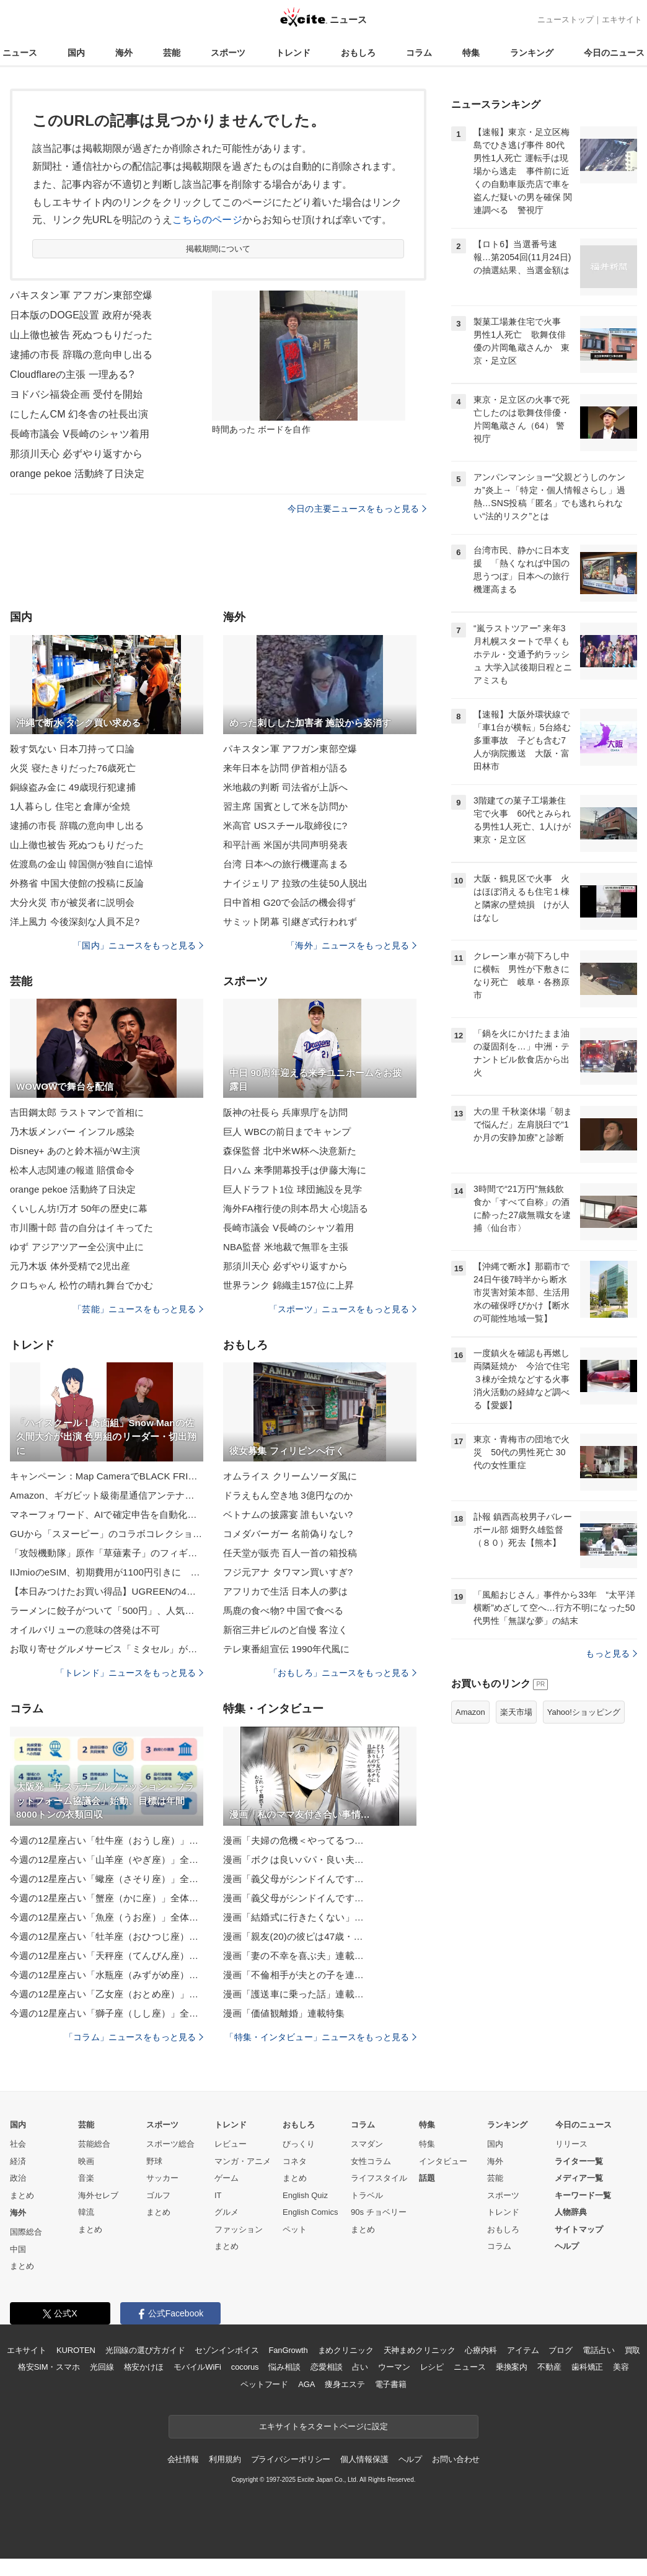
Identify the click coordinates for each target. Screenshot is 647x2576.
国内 (76, 53)
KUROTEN (75, 2350)
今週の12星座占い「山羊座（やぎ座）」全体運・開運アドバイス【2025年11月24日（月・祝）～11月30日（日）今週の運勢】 (106, 1859)
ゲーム (226, 2178)
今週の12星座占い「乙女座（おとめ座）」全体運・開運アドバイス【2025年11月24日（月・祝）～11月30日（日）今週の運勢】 (106, 1994)
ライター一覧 (579, 2161)
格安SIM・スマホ (49, 2367)
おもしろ (358, 53)
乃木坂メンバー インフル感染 (72, 1131)
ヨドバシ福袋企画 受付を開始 (76, 394)
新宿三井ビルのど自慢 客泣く (285, 1629)
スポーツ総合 (170, 2144)
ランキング (531, 53)
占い (360, 2367)
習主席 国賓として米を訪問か (285, 806)
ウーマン (394, 2367)
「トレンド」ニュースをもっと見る (129, 1673)
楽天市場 (516, 1712)
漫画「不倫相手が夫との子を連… (293, 1974)
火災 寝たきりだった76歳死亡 (73, 768)
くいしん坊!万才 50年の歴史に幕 (78, 1208)
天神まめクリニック (420, 2350)
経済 (18, 2161)
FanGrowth (287, 2350)
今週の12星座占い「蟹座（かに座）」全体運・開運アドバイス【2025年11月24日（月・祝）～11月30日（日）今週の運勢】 (106, 1898)
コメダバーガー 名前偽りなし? (288, 1533)
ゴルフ (158, 2195)
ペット (295, 2229)
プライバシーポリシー (291, 2459)
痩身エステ (344, 2384)
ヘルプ (567, 2246)
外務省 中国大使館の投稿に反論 (77, 883)
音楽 (86, 2178)
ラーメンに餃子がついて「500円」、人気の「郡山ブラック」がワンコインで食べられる (106, 1610)
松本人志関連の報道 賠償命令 (72, 1170)
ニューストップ (565, 19)
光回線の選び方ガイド (145, 2350)
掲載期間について (218, 248)
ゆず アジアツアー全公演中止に (77, 1247)
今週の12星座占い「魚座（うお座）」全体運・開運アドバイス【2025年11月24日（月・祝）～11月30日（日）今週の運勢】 (106, 1917)
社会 (18, 2144)
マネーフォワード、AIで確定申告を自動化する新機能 (106, 1514)
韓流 (86, 2212)
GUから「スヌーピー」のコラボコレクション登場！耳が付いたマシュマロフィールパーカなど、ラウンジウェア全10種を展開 (106, 1533)
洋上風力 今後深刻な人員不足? (74, 921)
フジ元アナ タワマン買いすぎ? (288, 1572)
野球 (154, 2161)
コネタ (295, 2161)
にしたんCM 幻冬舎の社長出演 (79, 414)
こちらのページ (207, 219)
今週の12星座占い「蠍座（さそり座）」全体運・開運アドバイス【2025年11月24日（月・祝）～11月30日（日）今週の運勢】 (106, 1878)
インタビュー (443, 2161)
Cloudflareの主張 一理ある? (72, 374)
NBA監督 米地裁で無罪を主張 (285, 1247)
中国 (18, 2249)
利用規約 (224, 2459)
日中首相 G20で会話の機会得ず (289, 902)
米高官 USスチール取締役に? (285, 825)
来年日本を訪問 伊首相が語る (285, 768)
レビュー (230, 2144)
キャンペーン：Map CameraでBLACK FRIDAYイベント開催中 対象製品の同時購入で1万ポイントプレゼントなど (106, 1476)
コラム (419, 53)
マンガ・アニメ (242, 2161)
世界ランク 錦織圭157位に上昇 (288, 1285)
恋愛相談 (326, 2367)
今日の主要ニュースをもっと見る (357, 509)
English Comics (310, 2212)
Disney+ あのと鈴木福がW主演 (75, 1151)
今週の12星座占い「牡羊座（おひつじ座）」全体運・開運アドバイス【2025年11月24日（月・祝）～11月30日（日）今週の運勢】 (106, 1936)
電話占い (598, 2350)
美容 (621, 2367)
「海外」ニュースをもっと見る (351, 945)
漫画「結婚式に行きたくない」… (293, 1917)
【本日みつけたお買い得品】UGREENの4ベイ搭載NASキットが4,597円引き (106, 1591)
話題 (427, 2178)
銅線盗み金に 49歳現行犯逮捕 (73, 787)
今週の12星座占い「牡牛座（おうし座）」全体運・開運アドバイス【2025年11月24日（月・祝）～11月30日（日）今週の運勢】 (106, 1840)
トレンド (293, 53)
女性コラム (371, 2161)
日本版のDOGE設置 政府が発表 (81, 315)
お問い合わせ (456, 2459)
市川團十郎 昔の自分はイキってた (81, 1227)
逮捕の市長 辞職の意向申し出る (81, 354)
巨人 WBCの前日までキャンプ (287, 1131)
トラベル (367, 2195)
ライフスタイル (379, 2178)
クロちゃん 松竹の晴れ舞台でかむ (81, 1285)
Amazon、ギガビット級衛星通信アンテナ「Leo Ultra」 (106, 1495)
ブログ (560, 2350)
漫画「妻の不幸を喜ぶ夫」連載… (293, 1955)
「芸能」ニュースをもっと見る (138, 1309)
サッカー (162, 2178)
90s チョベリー (379, 2212)
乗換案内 (511, 2367)
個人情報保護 (364, 2459)
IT (218, 2195)
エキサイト (622, 19)
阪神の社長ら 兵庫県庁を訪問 (285, 1112)
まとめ (22, 2195)
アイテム (523, 2350)
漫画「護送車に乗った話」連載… (293, 1994)
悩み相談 (284, 2367)
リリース (571, 2144)
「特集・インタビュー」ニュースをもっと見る (320, 2037)
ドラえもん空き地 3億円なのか (288, 1495)
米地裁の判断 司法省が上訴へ (285, 787)
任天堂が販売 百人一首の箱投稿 (290, 1553)
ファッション (238, 2229)
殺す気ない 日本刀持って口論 (72, 748)
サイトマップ (579, 2229)
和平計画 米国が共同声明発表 (285, 844)
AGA (306, 2384)
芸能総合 (94, 2144)
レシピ (432, 2367)
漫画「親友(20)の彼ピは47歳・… (293, 1936)
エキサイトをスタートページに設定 (323, 2426)
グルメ (226, 2212)
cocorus (245, 2367)
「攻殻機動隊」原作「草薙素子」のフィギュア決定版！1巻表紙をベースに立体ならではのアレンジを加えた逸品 (106, 1553)
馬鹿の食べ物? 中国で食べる (283, 1610)
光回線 (102, 2367)
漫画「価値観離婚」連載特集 (284, 2013)
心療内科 (480, 2350)
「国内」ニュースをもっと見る (138, 945)
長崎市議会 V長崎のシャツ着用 (79, 434)
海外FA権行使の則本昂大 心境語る (296, 1208)
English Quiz (305, 2195)
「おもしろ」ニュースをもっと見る (342, 1673)
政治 (18, 2178)
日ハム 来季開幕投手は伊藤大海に (294, 1170)
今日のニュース (614, 53)
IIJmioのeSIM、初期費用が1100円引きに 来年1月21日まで (106, 1572)
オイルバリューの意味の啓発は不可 (85, 1629)
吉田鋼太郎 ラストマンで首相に (77, 1112)
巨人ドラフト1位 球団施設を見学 (292, 1189)
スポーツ (228, 53)
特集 (471, 53)
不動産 (549, 2367)
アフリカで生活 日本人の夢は (285, 1591)
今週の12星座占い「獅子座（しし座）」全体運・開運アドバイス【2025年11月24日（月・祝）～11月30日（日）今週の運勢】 (106, 2013)
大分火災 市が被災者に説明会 (72, 902)
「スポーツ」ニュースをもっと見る (342, 1309)
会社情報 (183, 2459)
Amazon (470, 1712)
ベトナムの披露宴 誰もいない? (288, 1514)
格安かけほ (144, 2367)
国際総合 (26, 2231)
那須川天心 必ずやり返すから (76, 454)
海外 (124, 53)
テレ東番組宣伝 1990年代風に (286, 1649)
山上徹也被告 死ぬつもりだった (81, 335)
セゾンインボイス (226, 2350)
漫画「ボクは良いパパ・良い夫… (293, 1859)
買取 (633, 2350)
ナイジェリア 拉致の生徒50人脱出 (295, 883)
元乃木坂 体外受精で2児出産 (70, 1266)
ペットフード (264, 2384)
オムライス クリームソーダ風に (290, 1476)
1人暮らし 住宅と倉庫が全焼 (70, 806)
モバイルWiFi (197, 2367)
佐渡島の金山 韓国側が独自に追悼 (81, 864)
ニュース (19, 53)
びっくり (299, 2144)
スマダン (367, 2144)
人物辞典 (571, 2212)
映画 (86, 2161)
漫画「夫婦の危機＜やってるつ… (293, 1840)
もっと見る (611, 1653)
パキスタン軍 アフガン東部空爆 (81, 295)
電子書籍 (391, 2384)
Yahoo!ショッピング (583, 1712)
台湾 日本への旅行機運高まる (285, 864)
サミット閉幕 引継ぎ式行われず (290, 921)
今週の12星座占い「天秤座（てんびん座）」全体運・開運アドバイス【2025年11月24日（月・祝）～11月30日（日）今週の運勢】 (106, 1955)
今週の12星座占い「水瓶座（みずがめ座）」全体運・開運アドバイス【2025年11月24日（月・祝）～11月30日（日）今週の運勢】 (106, 1974)
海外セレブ (98, 2195)
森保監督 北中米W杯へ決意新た (289, 1151)
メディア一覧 (579, 2178)
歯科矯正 (587, 2367)
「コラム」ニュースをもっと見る (133, 2037)
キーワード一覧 (583, 2195)
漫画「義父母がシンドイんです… (293, 1878)
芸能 (171, 53)
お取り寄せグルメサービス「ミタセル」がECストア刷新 (106, 1649)
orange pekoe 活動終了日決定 (77, 473)
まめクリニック (346, 2350)
